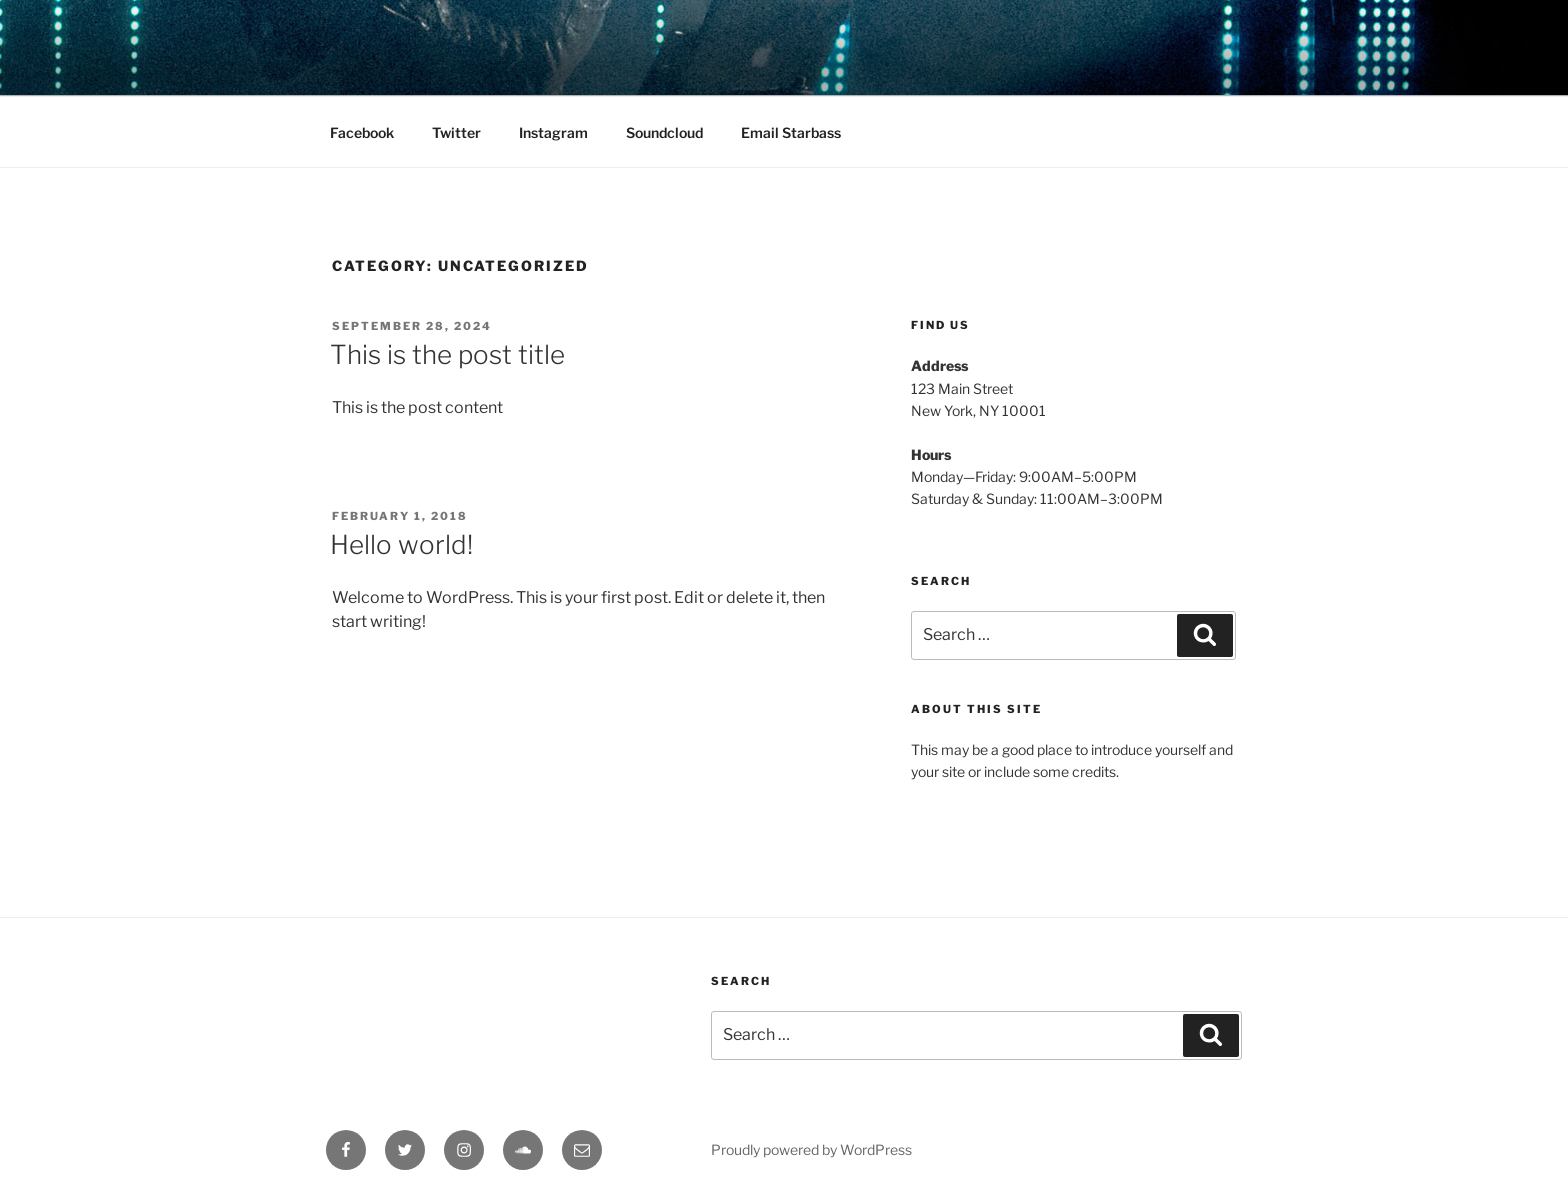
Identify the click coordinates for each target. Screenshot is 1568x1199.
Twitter (456, 132)
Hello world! (401, 544)
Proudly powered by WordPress (811, 1149)
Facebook (362, 132)
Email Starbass (791, 132)
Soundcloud (664, 132)
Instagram (553, 132)
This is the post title (447, 354)
